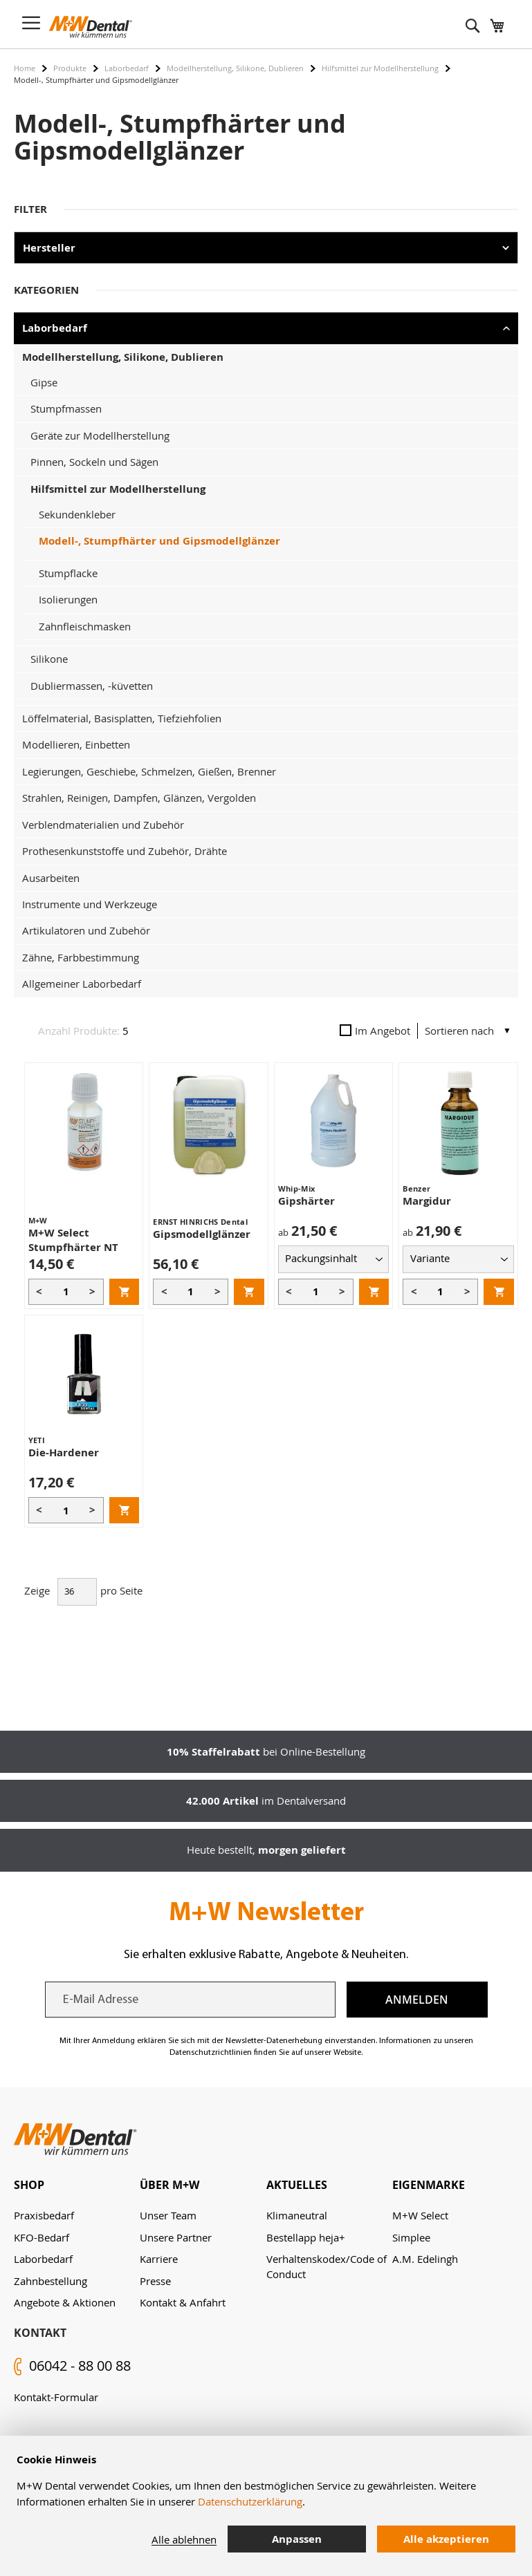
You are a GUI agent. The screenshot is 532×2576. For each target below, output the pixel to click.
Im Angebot (375, 1030)
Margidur (427, 1201)
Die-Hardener (63, 1452)
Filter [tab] (30, 209)
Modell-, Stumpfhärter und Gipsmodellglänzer (159, 541)
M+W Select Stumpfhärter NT (73, 1239)
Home (24, 68)
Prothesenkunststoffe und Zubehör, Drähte (124, 851)
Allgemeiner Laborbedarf (81, 983)
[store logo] (90, 27)
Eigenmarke (428, 2184)
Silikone (49, 659)
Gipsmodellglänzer (201, 1234)
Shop (29, 2184)
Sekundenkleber (77, 514)
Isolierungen (68, 599)
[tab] (77, 2185)
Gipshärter (306, 1201)
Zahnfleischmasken (85, 626)
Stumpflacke (68, 573)
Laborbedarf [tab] (54, 328)
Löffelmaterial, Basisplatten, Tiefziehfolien (121, 718)
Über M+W (169, 2184)
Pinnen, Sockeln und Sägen (94, 462)
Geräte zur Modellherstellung (99, 435)
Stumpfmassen (66, 408)
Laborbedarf (126, 68)
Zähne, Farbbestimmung (80, 957)
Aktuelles (296, 2184)
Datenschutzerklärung (250, 2501)
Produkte (69, 68)
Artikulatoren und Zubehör (86, 930)
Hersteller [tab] (49, 248)
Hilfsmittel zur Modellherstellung (380, 68)
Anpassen (297, 2539)
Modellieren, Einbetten (76, 744)
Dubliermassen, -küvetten (91, 686)
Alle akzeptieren (446, 2539)
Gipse (43, 382)
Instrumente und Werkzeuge (89, 904)
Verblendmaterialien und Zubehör (103, 824)
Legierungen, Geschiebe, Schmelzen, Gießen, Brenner (149, 771)
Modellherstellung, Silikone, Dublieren (235, 68)
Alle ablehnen (184, 2539)
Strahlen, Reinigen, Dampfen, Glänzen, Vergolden (139, 798)
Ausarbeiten (51, 878)
